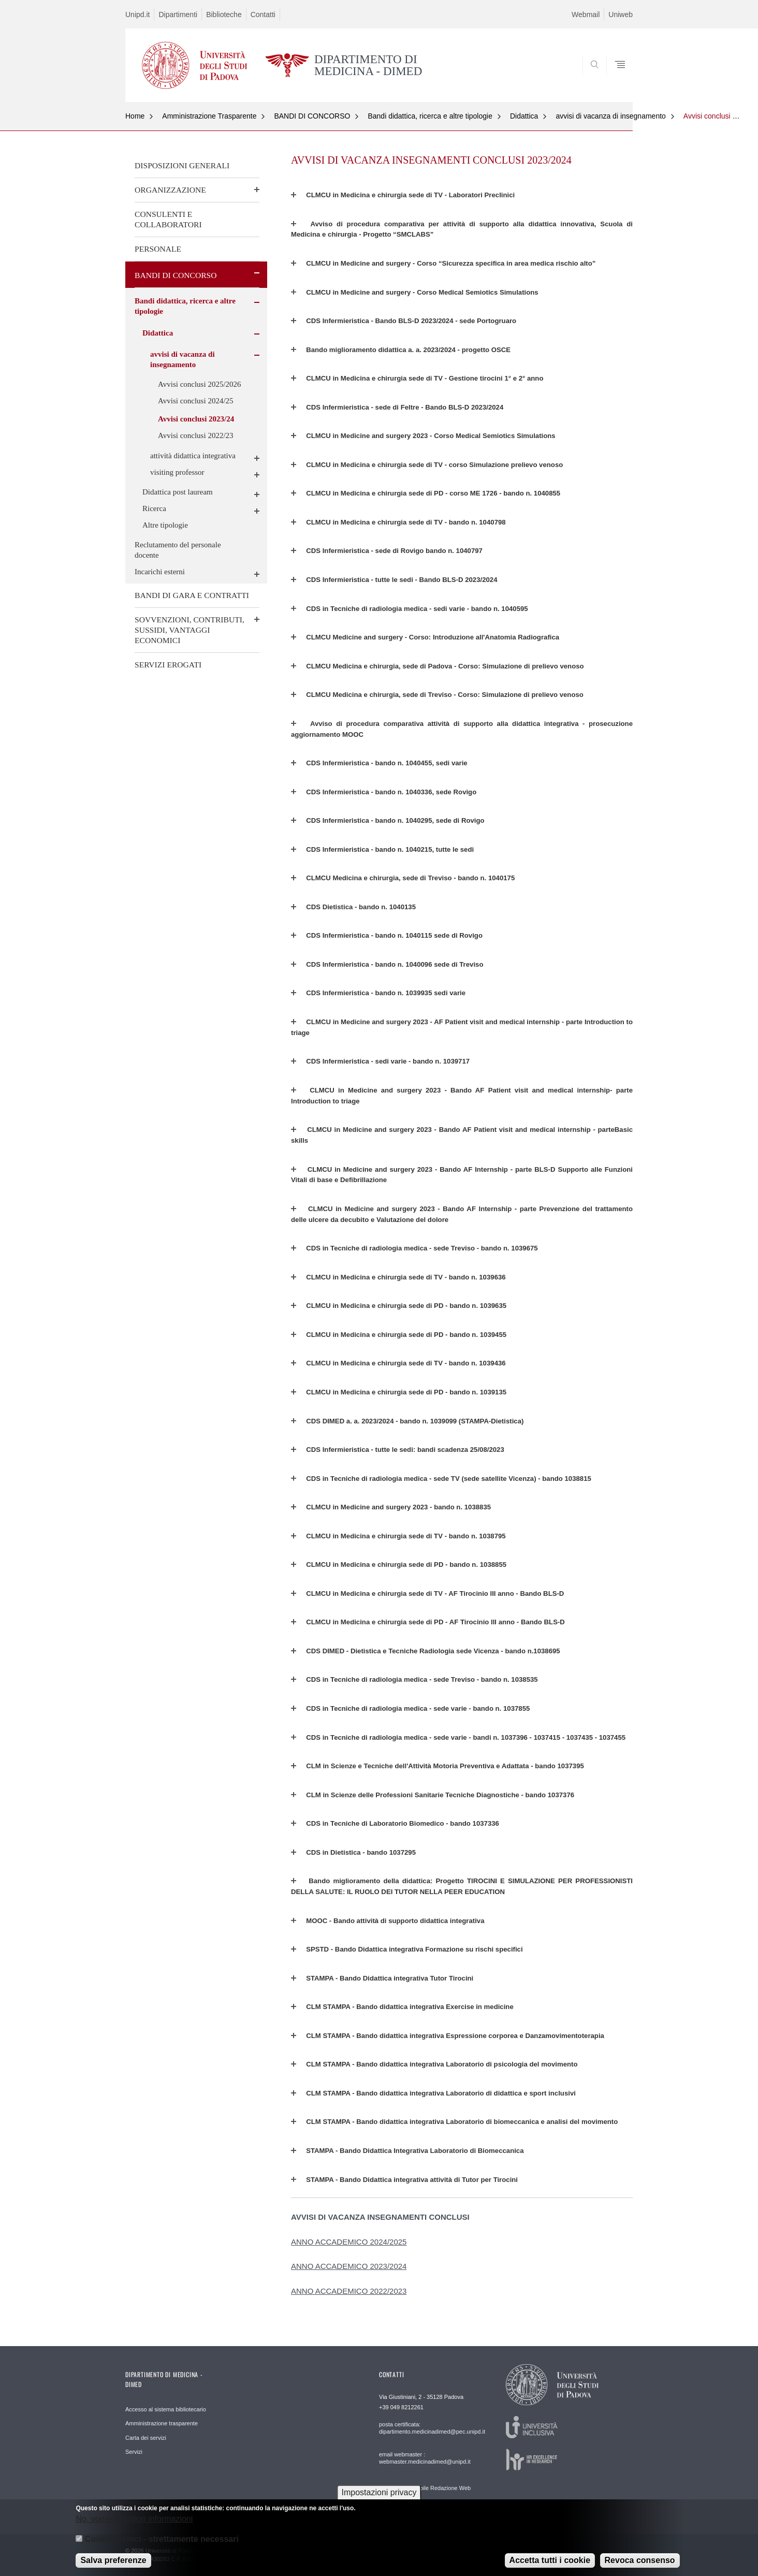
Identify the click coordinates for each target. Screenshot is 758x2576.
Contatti (263, 14)
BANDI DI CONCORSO (312, 116)
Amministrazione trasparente (161, 2423)
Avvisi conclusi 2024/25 (196, 401)
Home (134, 116)
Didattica (524, 116)
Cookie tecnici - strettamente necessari (162, 2539)
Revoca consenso (640, 2560)
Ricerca (154, 508)
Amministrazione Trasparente (209, 116)
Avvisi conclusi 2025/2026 (199, 384)
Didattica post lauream (177, 492)
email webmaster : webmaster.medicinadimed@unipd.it (425, 2458)
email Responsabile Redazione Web (425, 2488)
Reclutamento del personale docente (178, 550)
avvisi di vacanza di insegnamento (610, 116)
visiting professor (177, 472)
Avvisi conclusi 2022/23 (196, 435)
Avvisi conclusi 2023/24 (196, 419)
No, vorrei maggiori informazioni (134, 2518)
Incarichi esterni (160, 571)
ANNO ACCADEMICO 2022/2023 (348, 2291)
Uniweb (620, 14)
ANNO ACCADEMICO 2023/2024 (348, 2266)
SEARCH (615, 78)
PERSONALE (158, 248)
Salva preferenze (113, 2560)
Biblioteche (224, 14)
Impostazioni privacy (379, 2492)
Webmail (586, 14)
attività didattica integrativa (193, 456)
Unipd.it (137, 14)
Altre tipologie (165, 525)
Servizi (133, 2452)
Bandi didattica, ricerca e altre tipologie (430, 116)
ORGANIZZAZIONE (170, 189)
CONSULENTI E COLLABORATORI (168, 219)
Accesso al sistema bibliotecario (165, 2409)
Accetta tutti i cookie (549, 2560)
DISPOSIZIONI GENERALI (182, 165)
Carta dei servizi (145, 2438)
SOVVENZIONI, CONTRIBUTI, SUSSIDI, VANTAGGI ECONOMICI (189, 630)
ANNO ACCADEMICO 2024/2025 (348, 2241)
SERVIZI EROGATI (168, 664)
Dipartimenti (177, 14)
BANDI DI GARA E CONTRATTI (192, 595)
